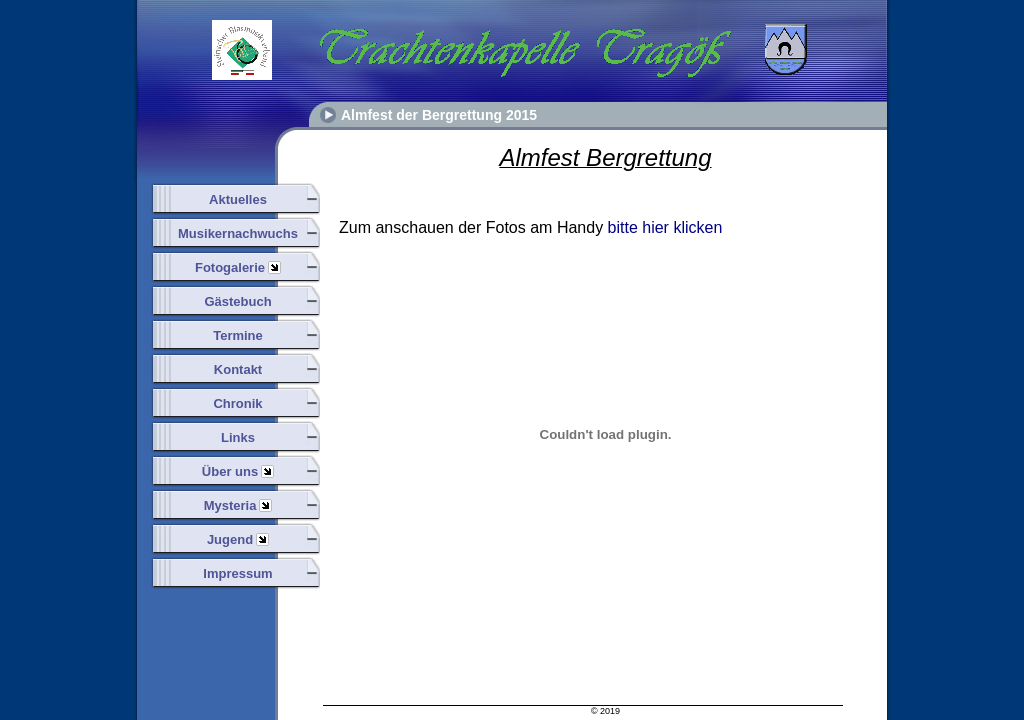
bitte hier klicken (665, 227)
